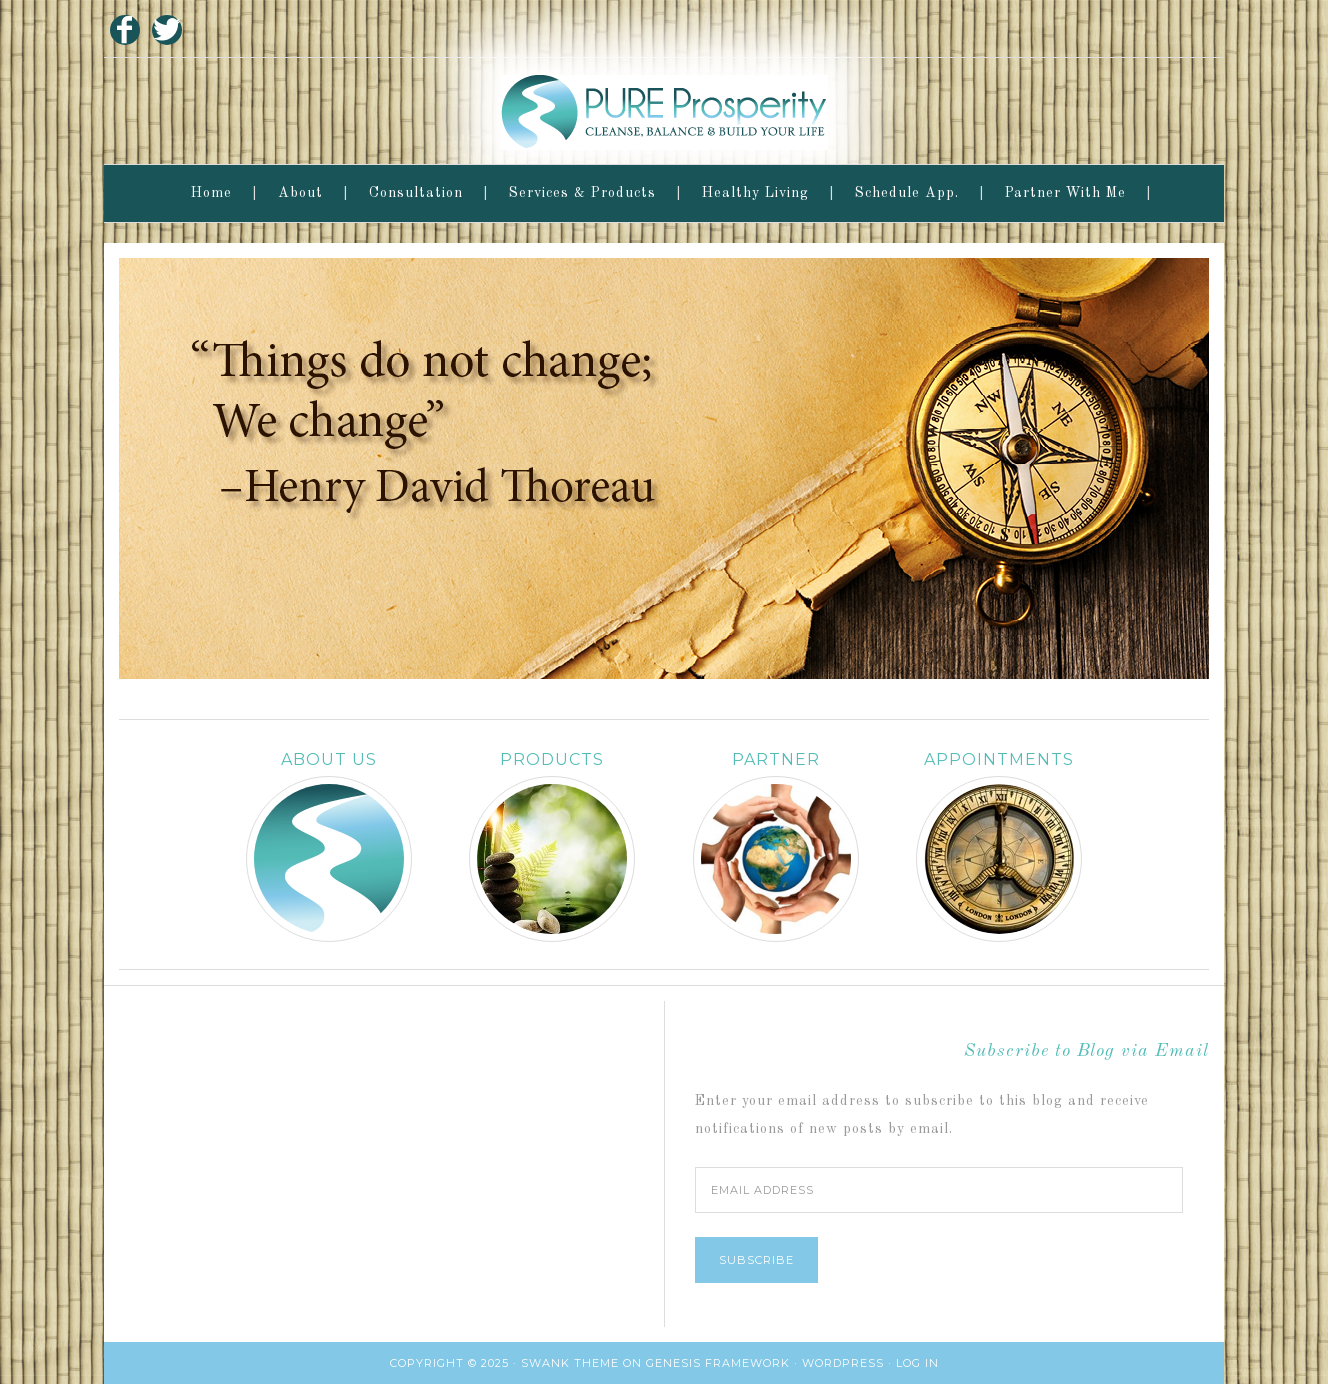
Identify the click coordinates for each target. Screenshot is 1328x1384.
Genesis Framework (718, 1363)
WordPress (843, 1363)
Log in (917, 1363)
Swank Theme (570, 1363)
